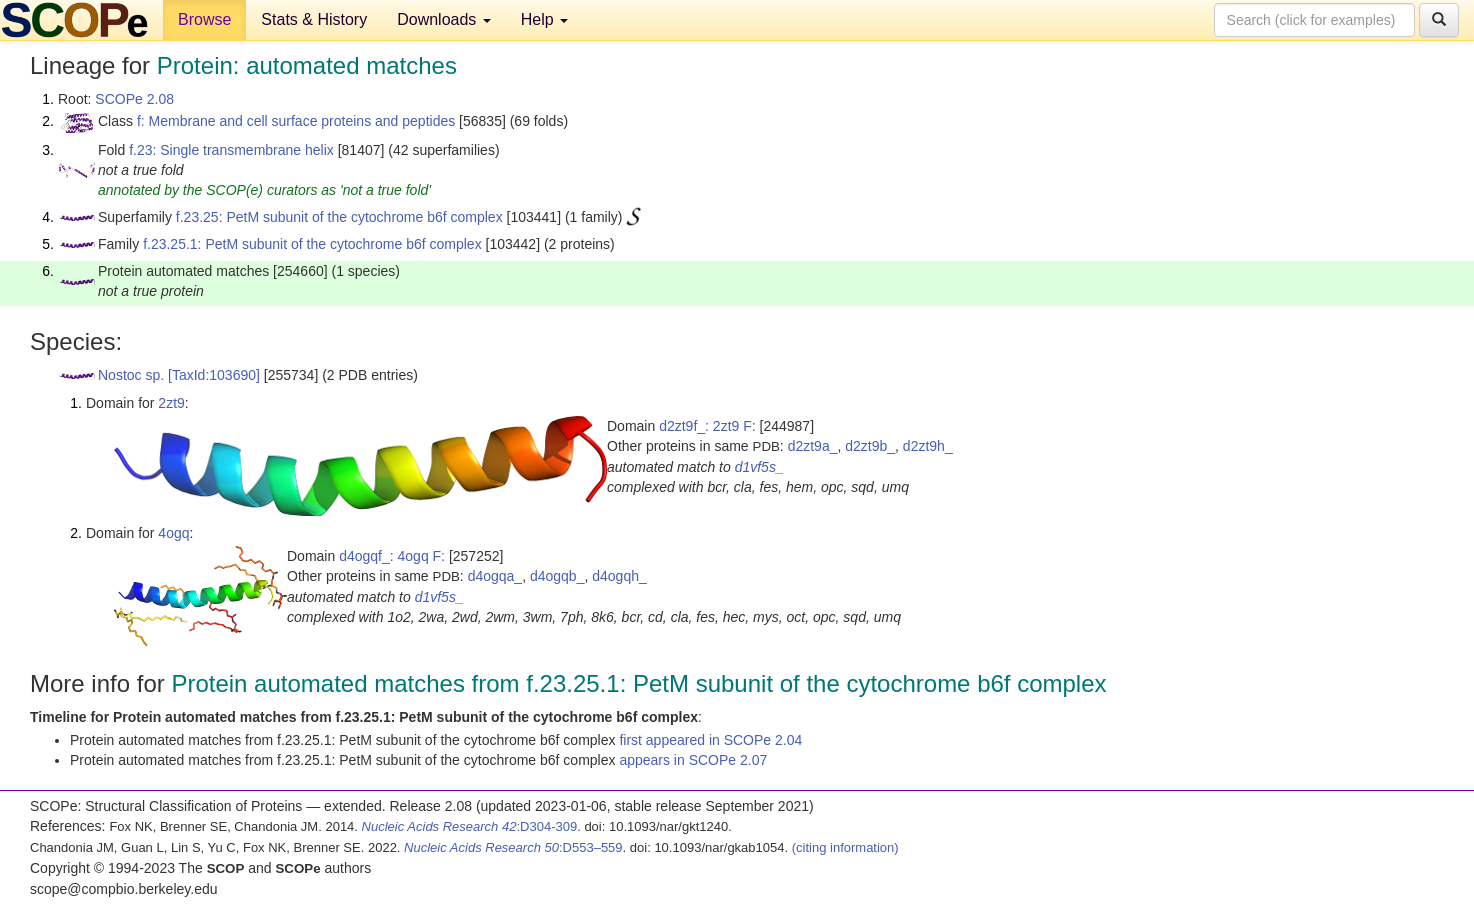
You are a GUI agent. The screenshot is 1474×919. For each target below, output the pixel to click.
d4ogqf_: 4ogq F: (392, 556)
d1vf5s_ (759, 467)
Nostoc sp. (131, 375)
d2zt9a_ (813, 446)
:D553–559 (513, 847)
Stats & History (314, 19)
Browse (204, 19)
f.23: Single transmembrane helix (231, 150)
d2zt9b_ (870, 446)
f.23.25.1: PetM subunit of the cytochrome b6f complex (312, 244)
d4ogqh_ (619, 576)
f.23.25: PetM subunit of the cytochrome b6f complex (339, 217)
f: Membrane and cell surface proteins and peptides (296, 121)
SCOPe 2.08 (134, 99)
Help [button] (544, 19)
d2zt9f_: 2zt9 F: (707, 426)
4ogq (173, 533)
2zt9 (171, 403)
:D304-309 (470, 826)
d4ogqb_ (557, 576)
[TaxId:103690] (214, 375)
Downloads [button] (444, 19)
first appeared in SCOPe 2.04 (710, 740)
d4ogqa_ (495, 576)
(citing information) (845, 847)
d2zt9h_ (928, 446)
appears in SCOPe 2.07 (693, 760)
